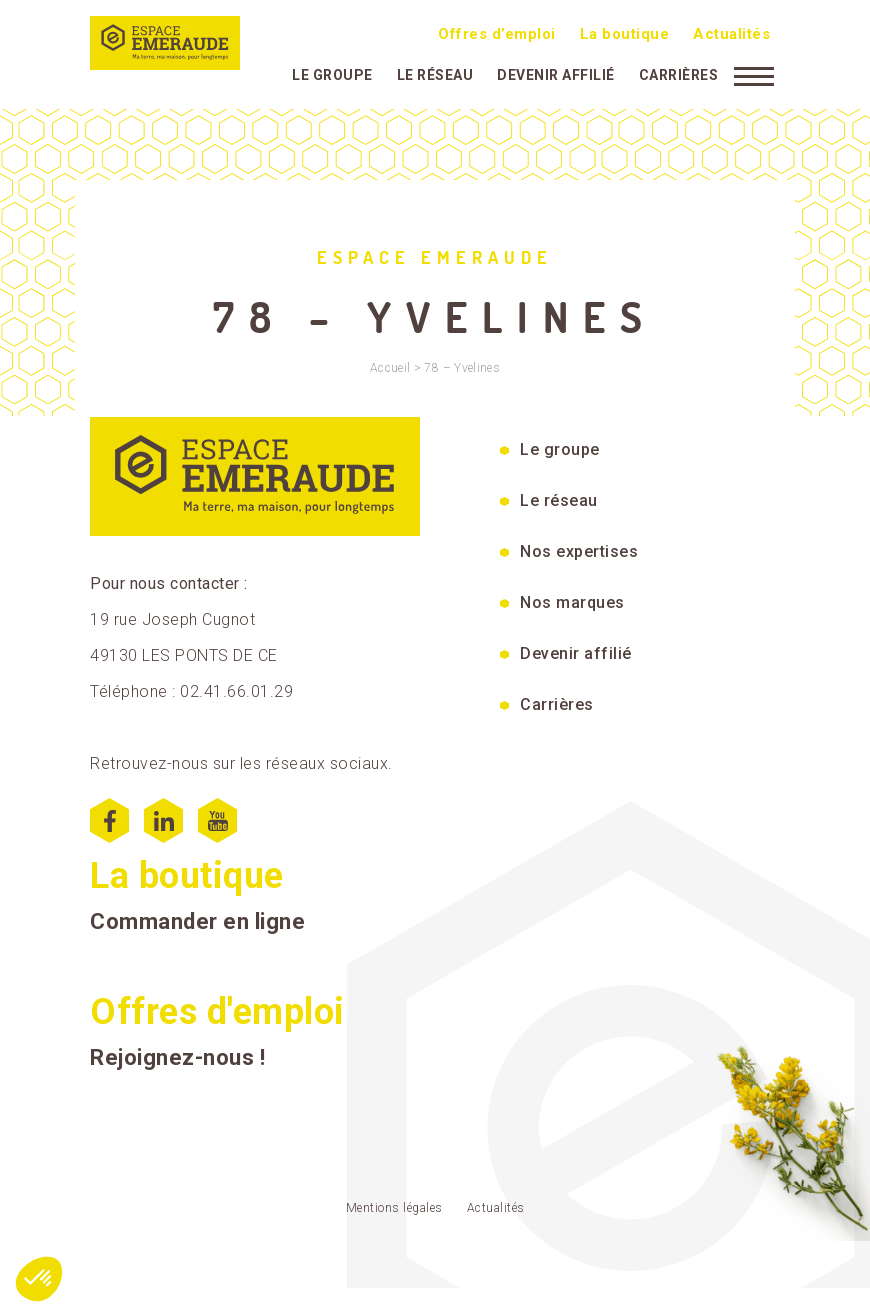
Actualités (731, 34)
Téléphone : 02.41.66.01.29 (191, 691)
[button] (39, 1279)
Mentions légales (394, 1208)
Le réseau (435, 75)
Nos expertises (579, 551)
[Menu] (754, 75)
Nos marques (572, 602)
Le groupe (332, 75)
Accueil (390, 368)
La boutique (625, 34)
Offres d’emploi (497, 34)
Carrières (679, 75)
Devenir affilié (556, 75)
